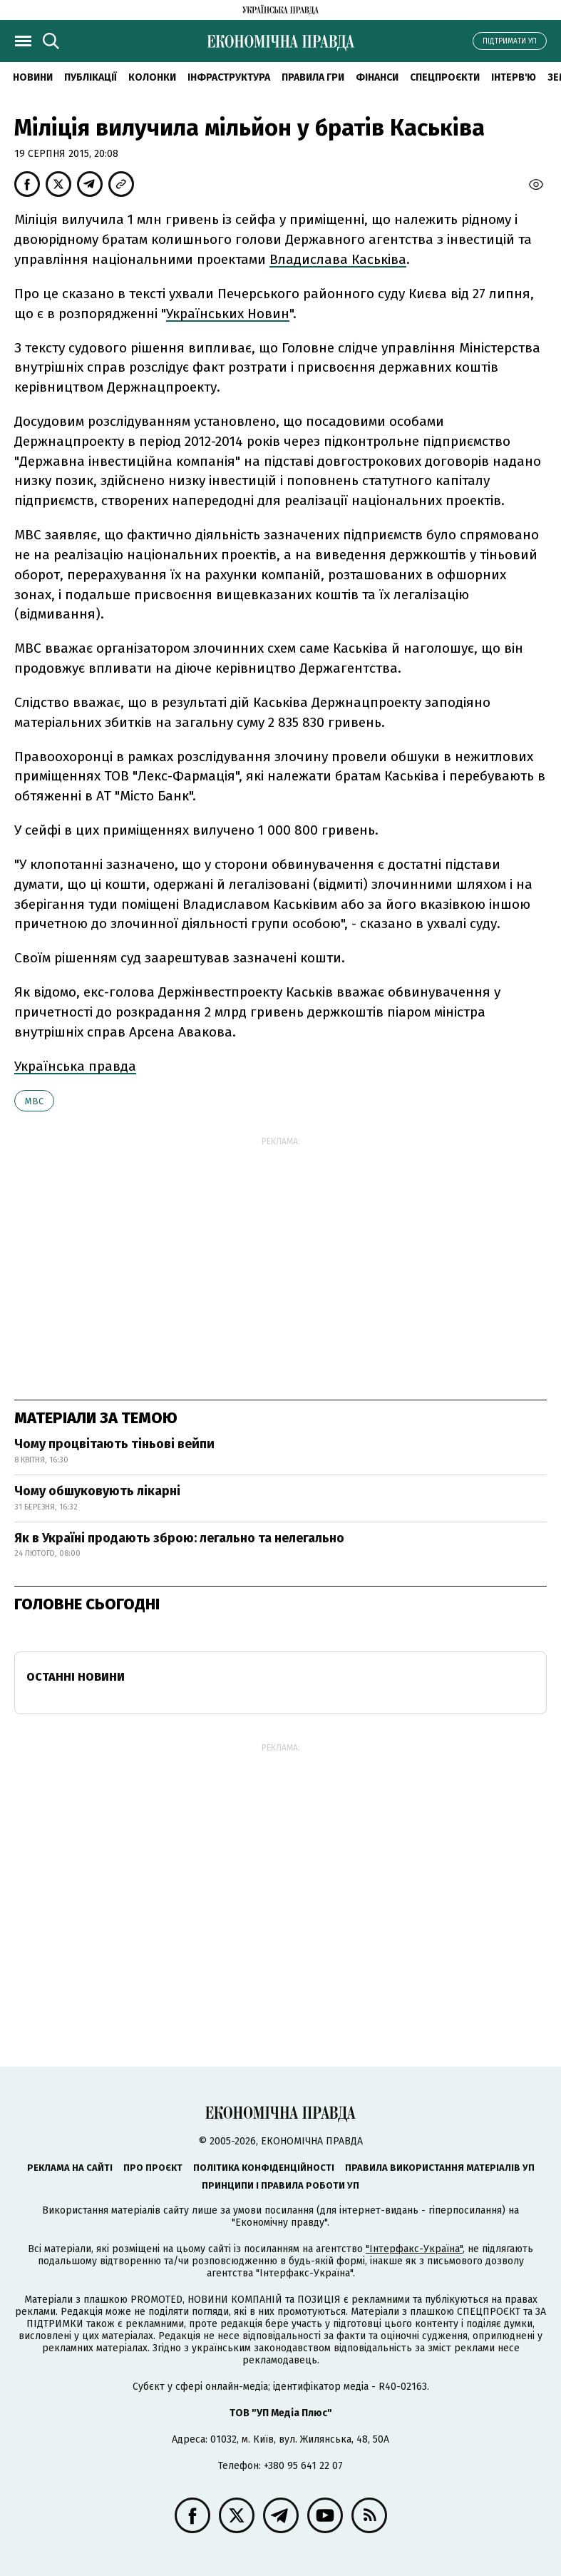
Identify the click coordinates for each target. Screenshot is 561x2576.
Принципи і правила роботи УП (280, 2185)
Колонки (152, 77)
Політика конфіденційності (263, 2167)
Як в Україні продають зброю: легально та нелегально (179, 1538)
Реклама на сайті (70, 2167)
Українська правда (75, 1066)
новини (33, 77)
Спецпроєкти (445, 77)
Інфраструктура (228, 77)
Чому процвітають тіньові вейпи (114, 1444)
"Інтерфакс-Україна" (414, 2249)
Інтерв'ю (513, 77)
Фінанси (377, 77)
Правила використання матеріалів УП (440, 2167)
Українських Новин (227, 313)
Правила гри (313, 77)
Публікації (90, 77)
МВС (34, 1101)
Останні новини (75, 1677)
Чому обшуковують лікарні (97, 1491)
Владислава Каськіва (337, 259)
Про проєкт (152, 2167)
